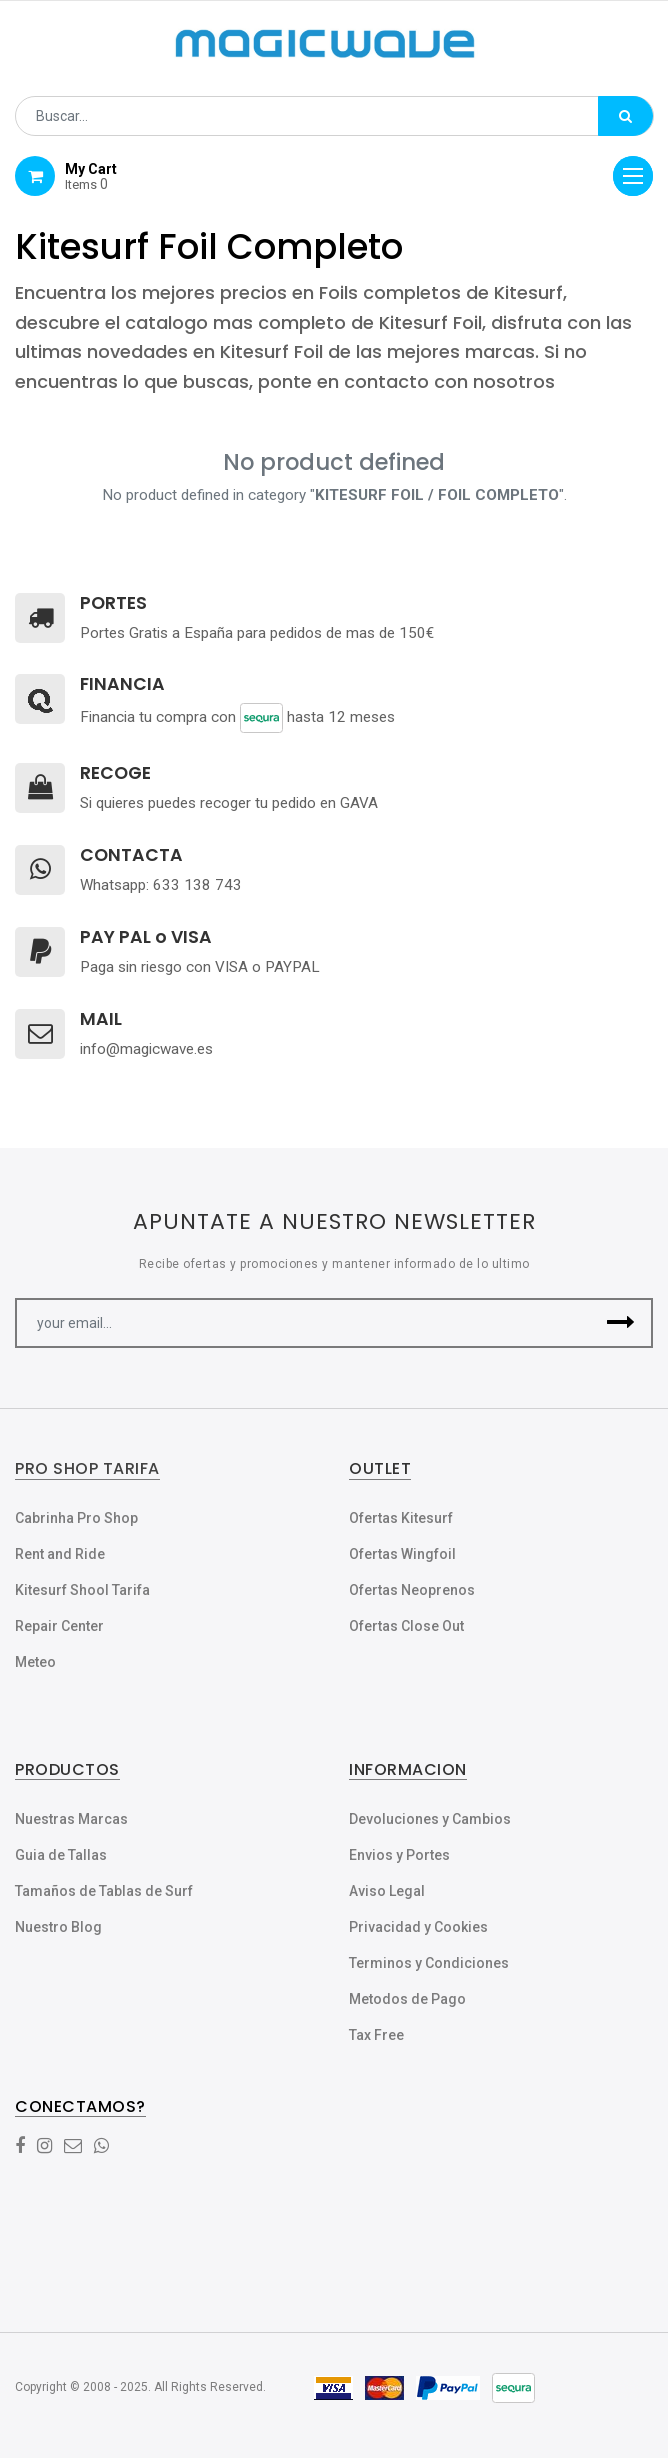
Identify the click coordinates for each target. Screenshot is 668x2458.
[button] (620, 1323)
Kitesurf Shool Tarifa (82, 1590)
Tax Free (376, 2035)
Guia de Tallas (61, 1855)
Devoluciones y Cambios (430, 1819)
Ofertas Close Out (406, 1626)
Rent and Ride (60, 1554)
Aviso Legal (387, 1891)
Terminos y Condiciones (429, 1963)
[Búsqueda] (625, 116)
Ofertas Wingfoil (402, 1554)
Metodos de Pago (407, 1999)
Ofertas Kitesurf (401, 1518)
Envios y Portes (399, 1855)
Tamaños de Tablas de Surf (104, 1891)
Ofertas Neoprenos (412, 1590)
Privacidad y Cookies (418, 1927)
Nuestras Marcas (71, 1819)
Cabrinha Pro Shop (76, 1518)
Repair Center (59, 1626)
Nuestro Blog (58, 1927)
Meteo (35, 1662)
